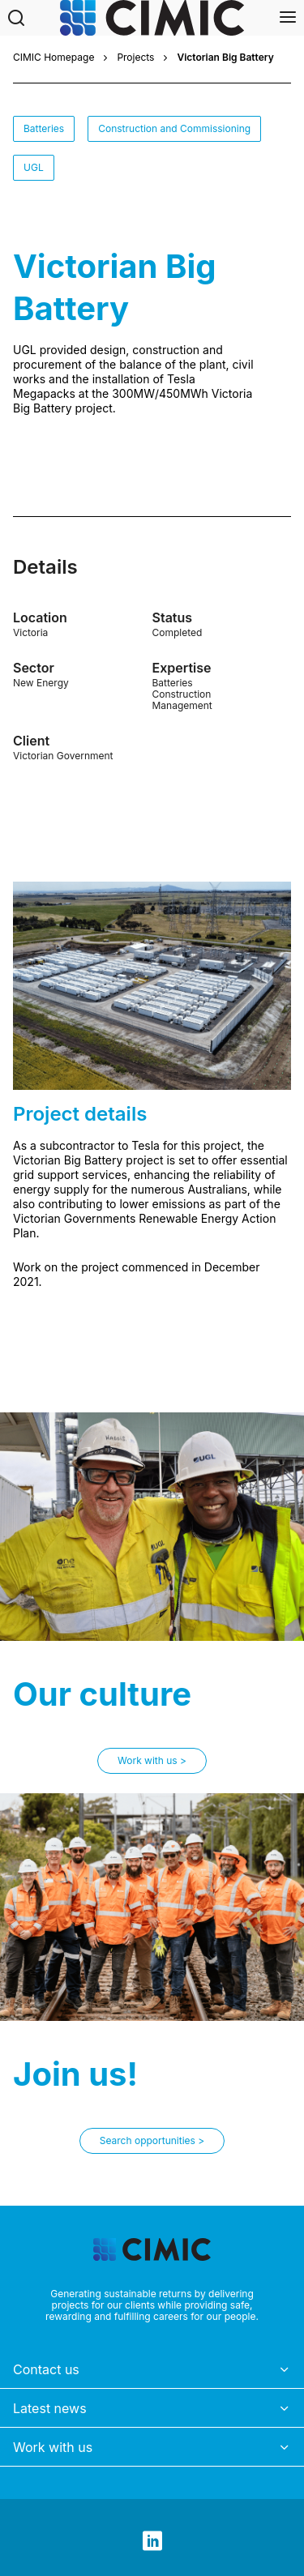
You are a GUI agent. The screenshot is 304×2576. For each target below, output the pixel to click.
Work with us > (152, 1760)
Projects (135, 57)
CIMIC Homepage (53, 57)
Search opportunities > (152, 2140)
